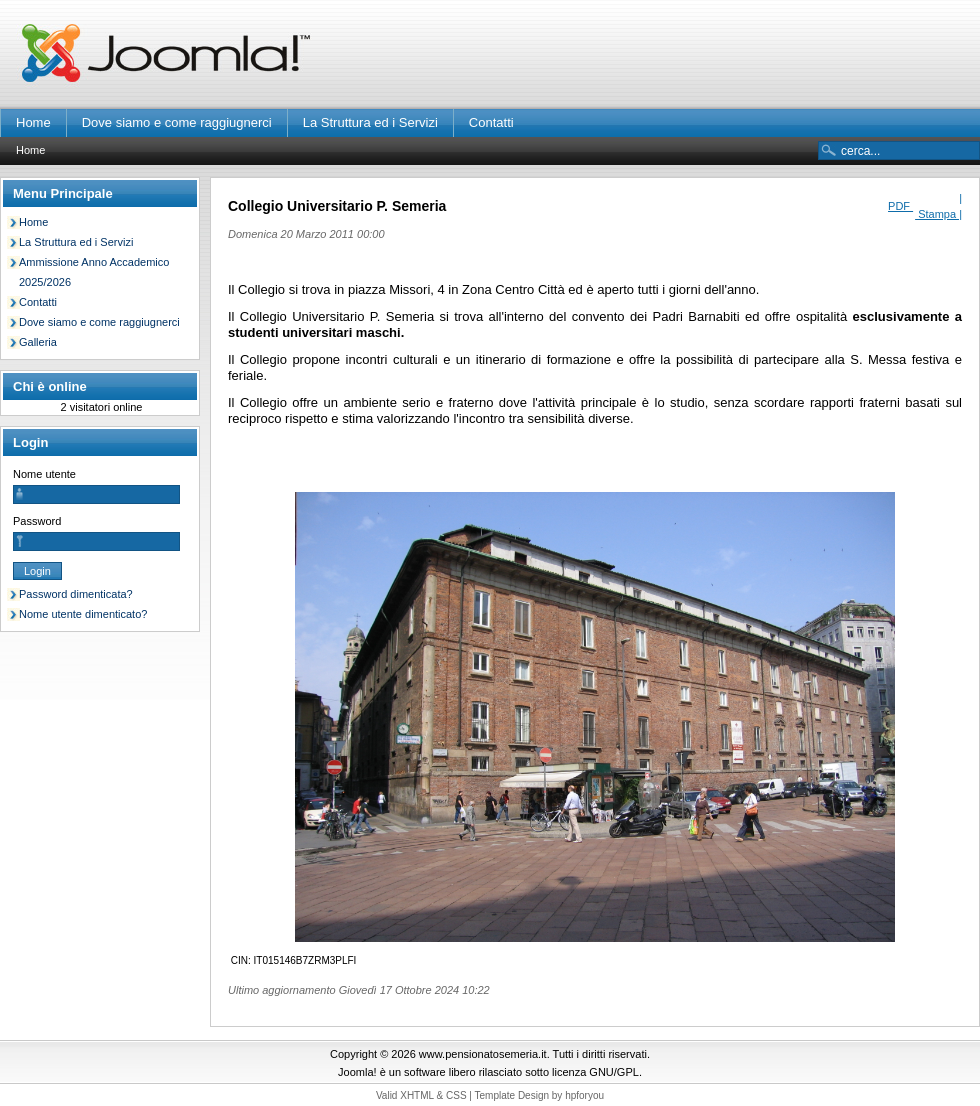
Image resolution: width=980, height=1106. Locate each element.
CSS (456, 1095)
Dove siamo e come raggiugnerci (177, 122)
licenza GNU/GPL (595, 1072)
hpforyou (584, 1095)
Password (37, 521)
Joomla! (357, 1072)
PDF (900, 206)
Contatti (491, 122)
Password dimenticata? (76, 594)
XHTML (417, 1095)
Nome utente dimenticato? (83, 614)
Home (33, 122)
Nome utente (44, 474)
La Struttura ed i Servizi (370, 122)
